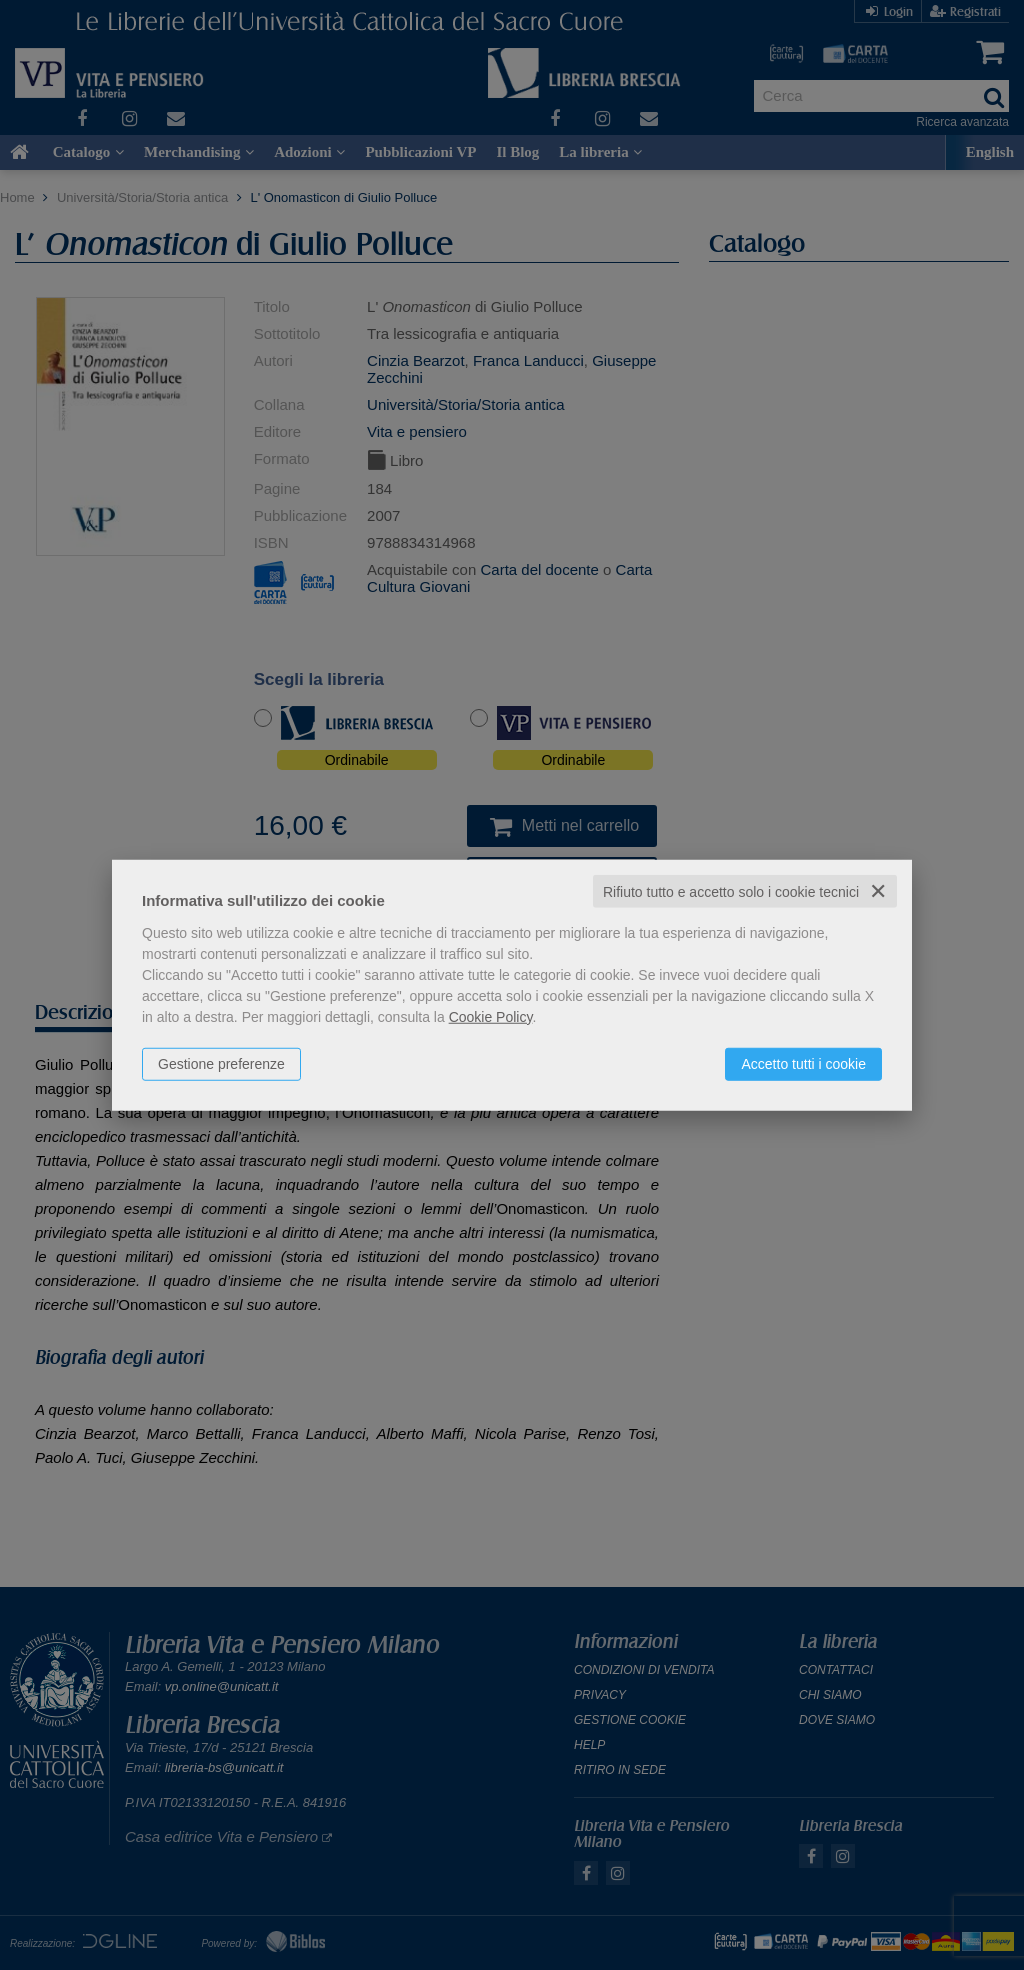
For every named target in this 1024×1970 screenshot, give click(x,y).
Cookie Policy (491, 1016)
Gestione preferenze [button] (221, 1063)
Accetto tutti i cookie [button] (803, 1063)
